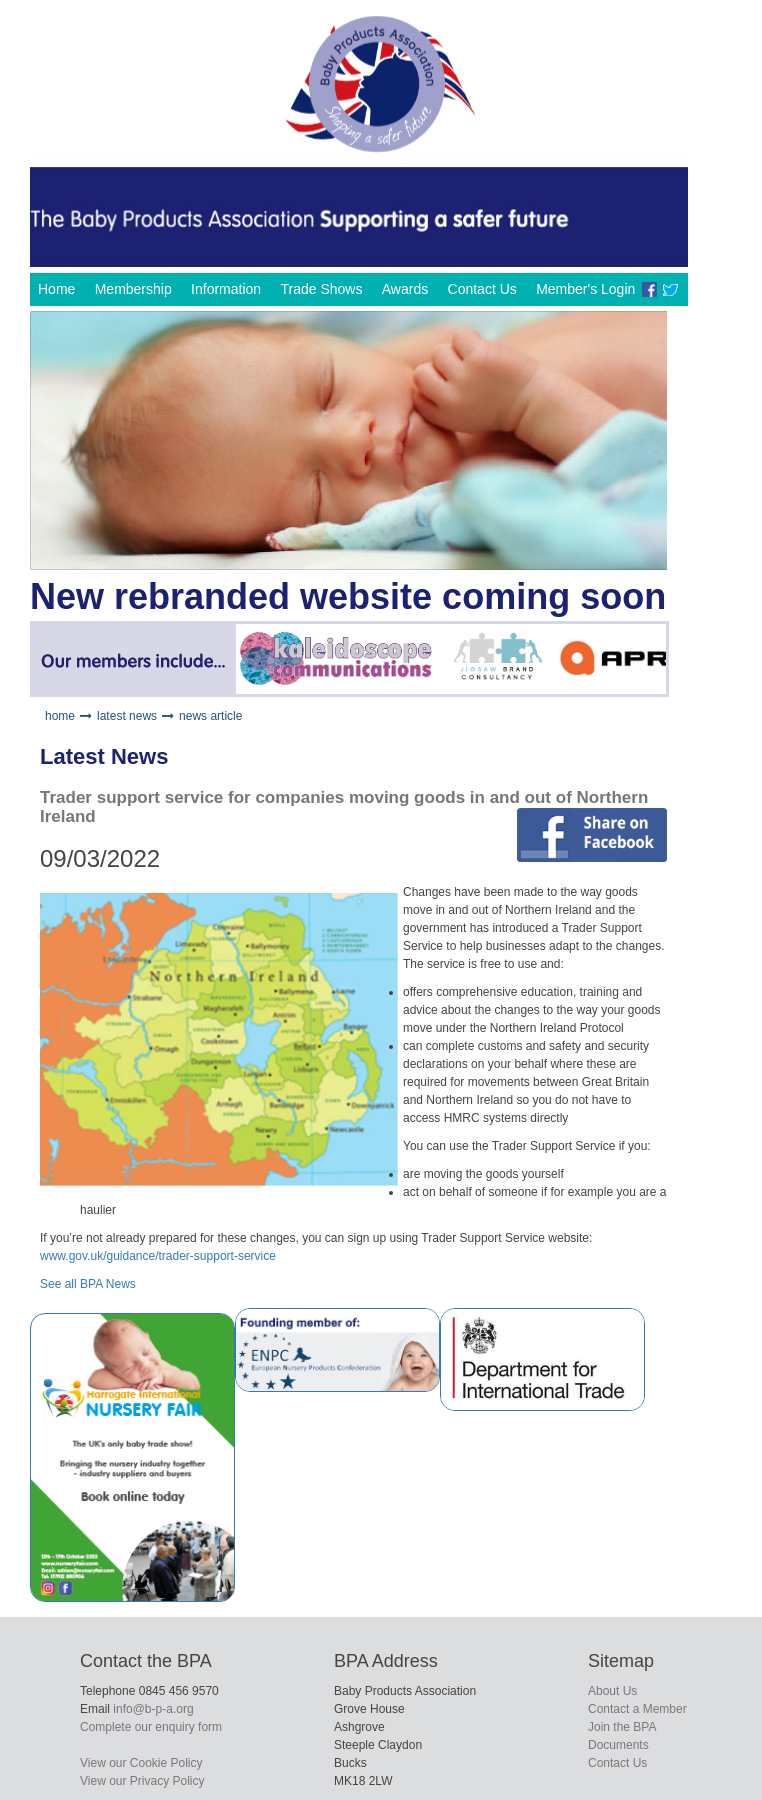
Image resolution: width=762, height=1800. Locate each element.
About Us (612, 1691)
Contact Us (482, 289)
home (60, 716)
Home (56, 289)
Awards (405, 289)
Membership (133, 289)
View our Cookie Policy (141, 1763)
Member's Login (585, 289)
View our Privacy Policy (142, 1781)
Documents (618, 1745)
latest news (127, 716)
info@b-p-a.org (153, 1709)
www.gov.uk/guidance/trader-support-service (158, 1256)
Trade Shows (321, 289)
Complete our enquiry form (151, 1727)
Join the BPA (622, 1727)
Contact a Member (637, 1709)
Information (226, 289)
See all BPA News (88, 1284)
